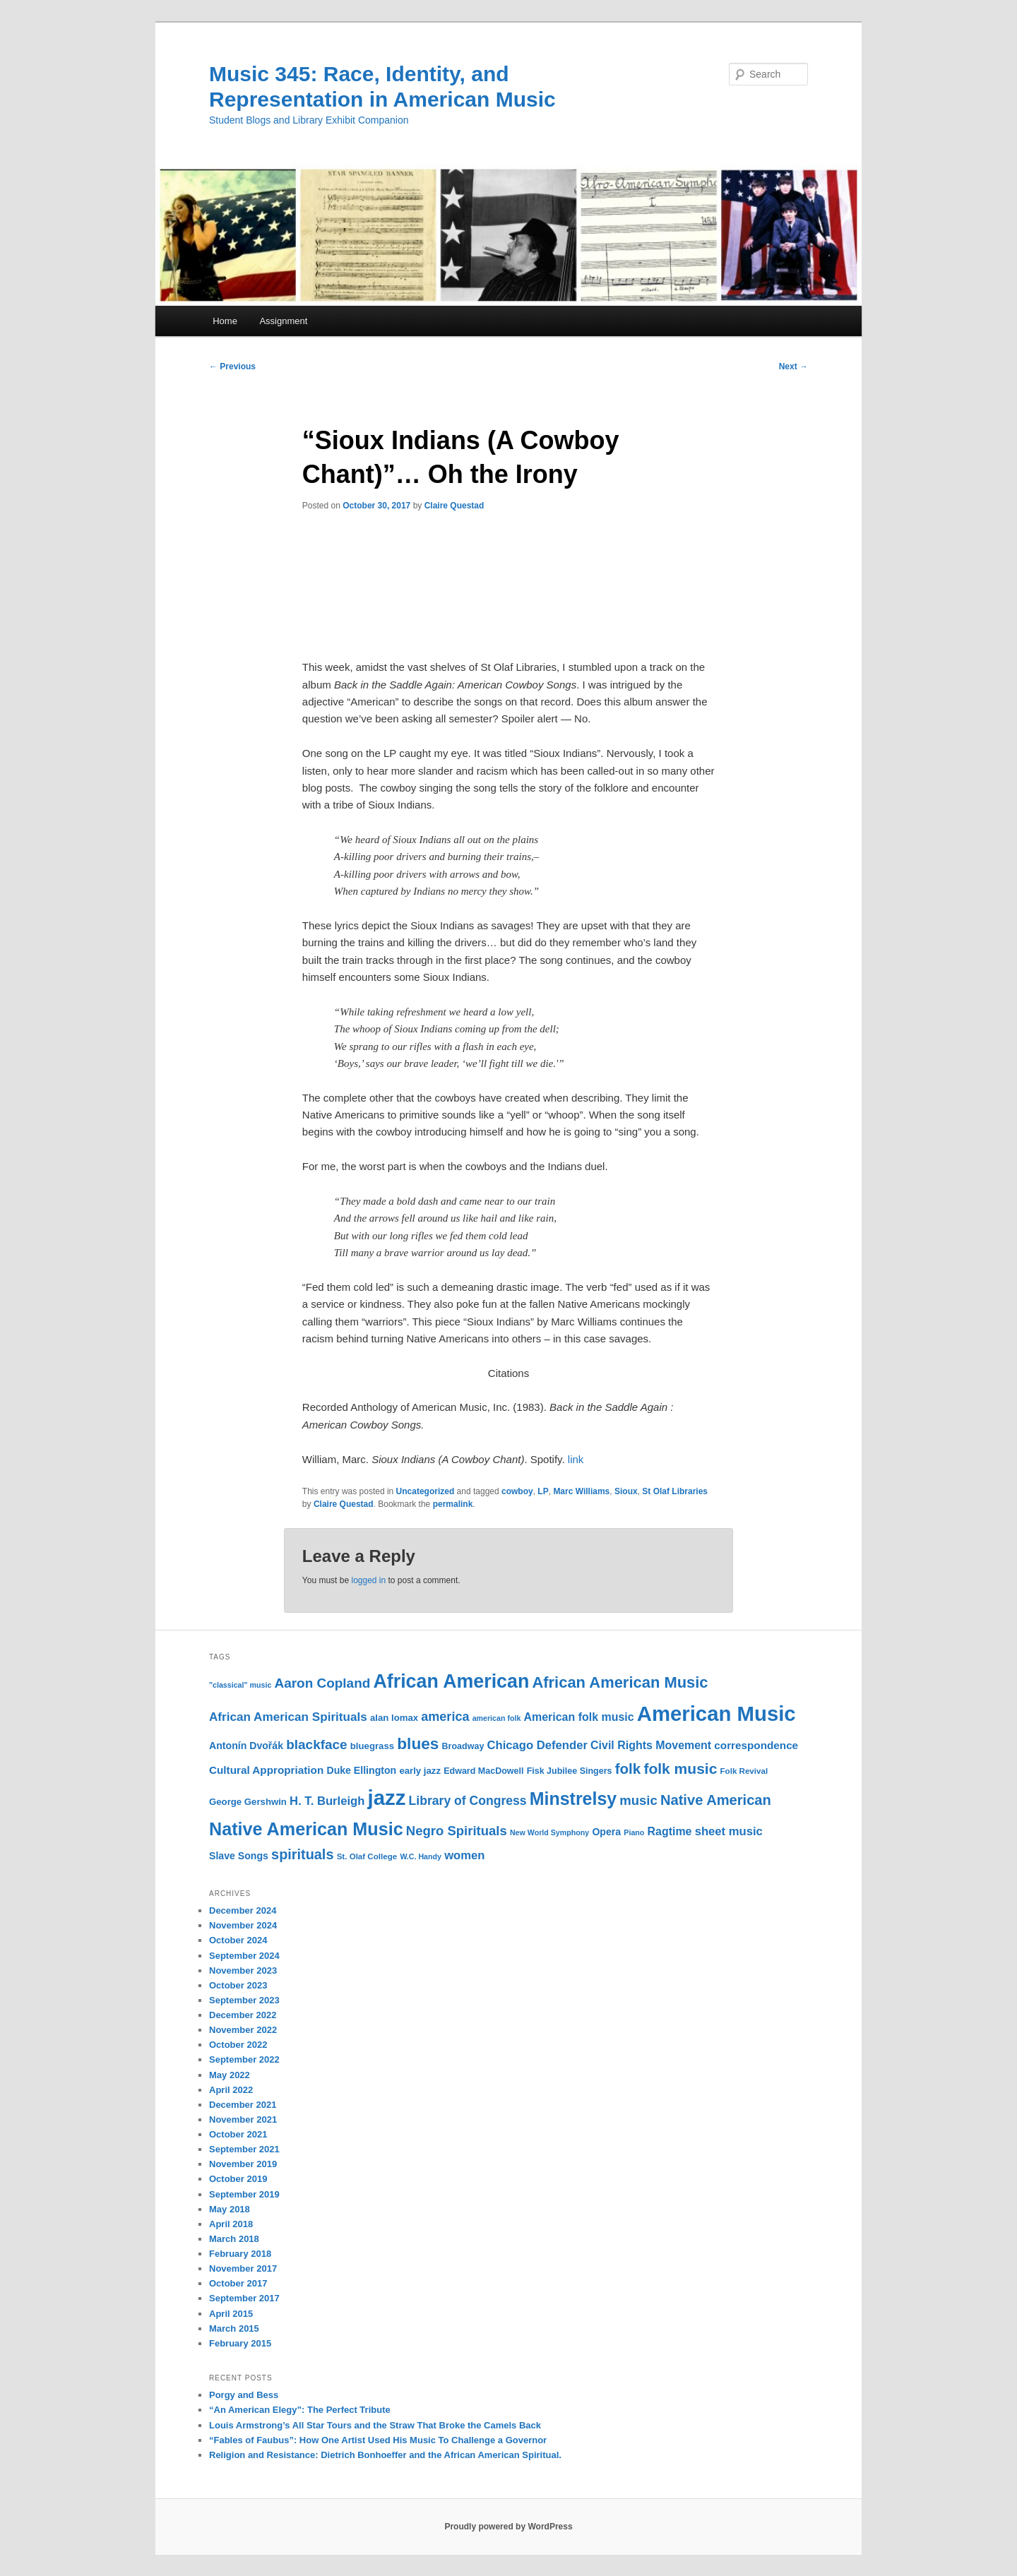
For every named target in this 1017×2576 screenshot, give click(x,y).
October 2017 (238, 2283)
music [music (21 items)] (638, 1800)
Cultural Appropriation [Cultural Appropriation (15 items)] (266, 1770)
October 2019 (238, 2179)
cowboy (517, 1491)
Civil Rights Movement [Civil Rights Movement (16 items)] (650, 1745)
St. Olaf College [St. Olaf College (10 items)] (367, 1856)
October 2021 (238, 2134)
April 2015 (231, 2313)
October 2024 (238, 1940)
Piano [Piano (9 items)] (634, 1832)
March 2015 (234, 2328)
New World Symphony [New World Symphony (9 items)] (549, 1832)
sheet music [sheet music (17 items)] (729, 1831)
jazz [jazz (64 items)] (387, 1797)
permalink (453, 1504)
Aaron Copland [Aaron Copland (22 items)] (322, 1683)
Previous (232, 366)
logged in (368, 1580)
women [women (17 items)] (464, 1855)
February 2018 (240, 2253)
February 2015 (240, 2343)
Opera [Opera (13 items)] (606, 1831)
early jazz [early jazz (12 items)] (420, 1770)
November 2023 (243, 1970)
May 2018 (229, 2209)
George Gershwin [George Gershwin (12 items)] (248, 1801)
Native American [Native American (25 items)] (715, 1800)
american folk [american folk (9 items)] (496, 1718)
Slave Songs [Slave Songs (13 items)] (238, 1855)
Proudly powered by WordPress (508, 2527)
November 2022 (243, 2030)
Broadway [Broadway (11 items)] (463, 1746)
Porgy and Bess (243, 2395)
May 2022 (229, 2075)
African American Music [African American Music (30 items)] (620, 1682)
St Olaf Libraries (675, 1491)
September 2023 (244, 2000)
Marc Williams (581, 1491)
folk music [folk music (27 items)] (680, 1768)
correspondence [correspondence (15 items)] (756, 1745)
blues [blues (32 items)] (418, 1743)
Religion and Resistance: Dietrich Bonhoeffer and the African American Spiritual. (385, 2455)
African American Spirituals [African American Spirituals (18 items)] (288, 1717)
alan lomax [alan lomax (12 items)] (394, 1717)
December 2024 (242, 1910)
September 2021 (244, 2149)
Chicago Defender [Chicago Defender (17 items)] (537, 1745)
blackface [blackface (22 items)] (316, 1744)
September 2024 (244, 1955)
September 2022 (244, 2059)
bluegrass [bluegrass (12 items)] (372, 1746)
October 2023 (238, 1985)
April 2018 (231, 2224)
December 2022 (242, 2015)
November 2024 (243, 1925)
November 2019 (243, 2164)
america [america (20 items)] (445, 1717)
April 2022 (231, 2090)
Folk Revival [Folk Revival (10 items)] (744, 1771)
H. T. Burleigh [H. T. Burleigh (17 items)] (327, 1801)
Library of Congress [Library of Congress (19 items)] (468, 1801)
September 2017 (244, 2298)
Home (225, 321)
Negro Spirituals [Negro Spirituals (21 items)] (456, 1830)
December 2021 (242, 2104)
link (576, 1459)
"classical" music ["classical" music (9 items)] (240, 1685)
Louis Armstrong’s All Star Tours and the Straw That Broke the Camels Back (375, 2425)
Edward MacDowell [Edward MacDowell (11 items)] (483, 1771)
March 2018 (234, 2239)
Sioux (626, 1491)
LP (542, 1491)
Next (793, 366)
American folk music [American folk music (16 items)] (579, 1717)
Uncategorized (425, 1491)
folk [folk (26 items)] (628, 1768)
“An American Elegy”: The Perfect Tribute (300, 2409)
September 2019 (244, 2194)
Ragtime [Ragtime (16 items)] (670, 1831)
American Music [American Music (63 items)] (716, 1713)
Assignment (283, 321)
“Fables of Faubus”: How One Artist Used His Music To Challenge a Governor (378, 2440)
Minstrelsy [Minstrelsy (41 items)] (573, 1798)
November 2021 (243, 2119)
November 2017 (243, 2268)
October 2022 (238, 2044)
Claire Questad (454, 506)
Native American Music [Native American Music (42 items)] (306, 1829)
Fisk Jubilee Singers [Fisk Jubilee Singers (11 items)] (569, 1771)
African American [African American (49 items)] (451, 1681)
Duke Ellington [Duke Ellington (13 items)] (361, 1770)
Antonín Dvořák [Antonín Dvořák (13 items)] (246, 1745)
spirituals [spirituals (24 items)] (302, 1854)
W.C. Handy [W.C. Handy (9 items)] (420, 1856)
